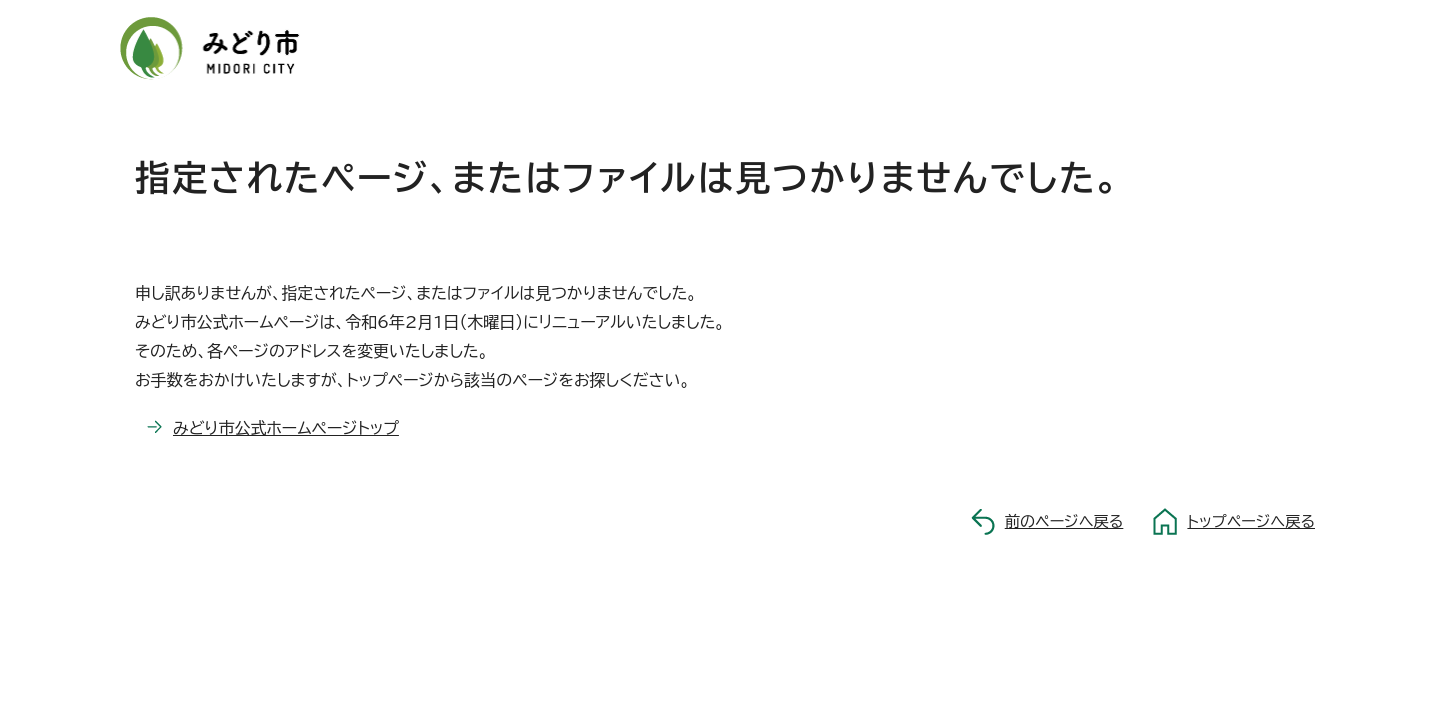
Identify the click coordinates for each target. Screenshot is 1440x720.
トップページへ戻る (1251, 521)
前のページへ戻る (1064, 521)
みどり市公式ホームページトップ (286, 428)
